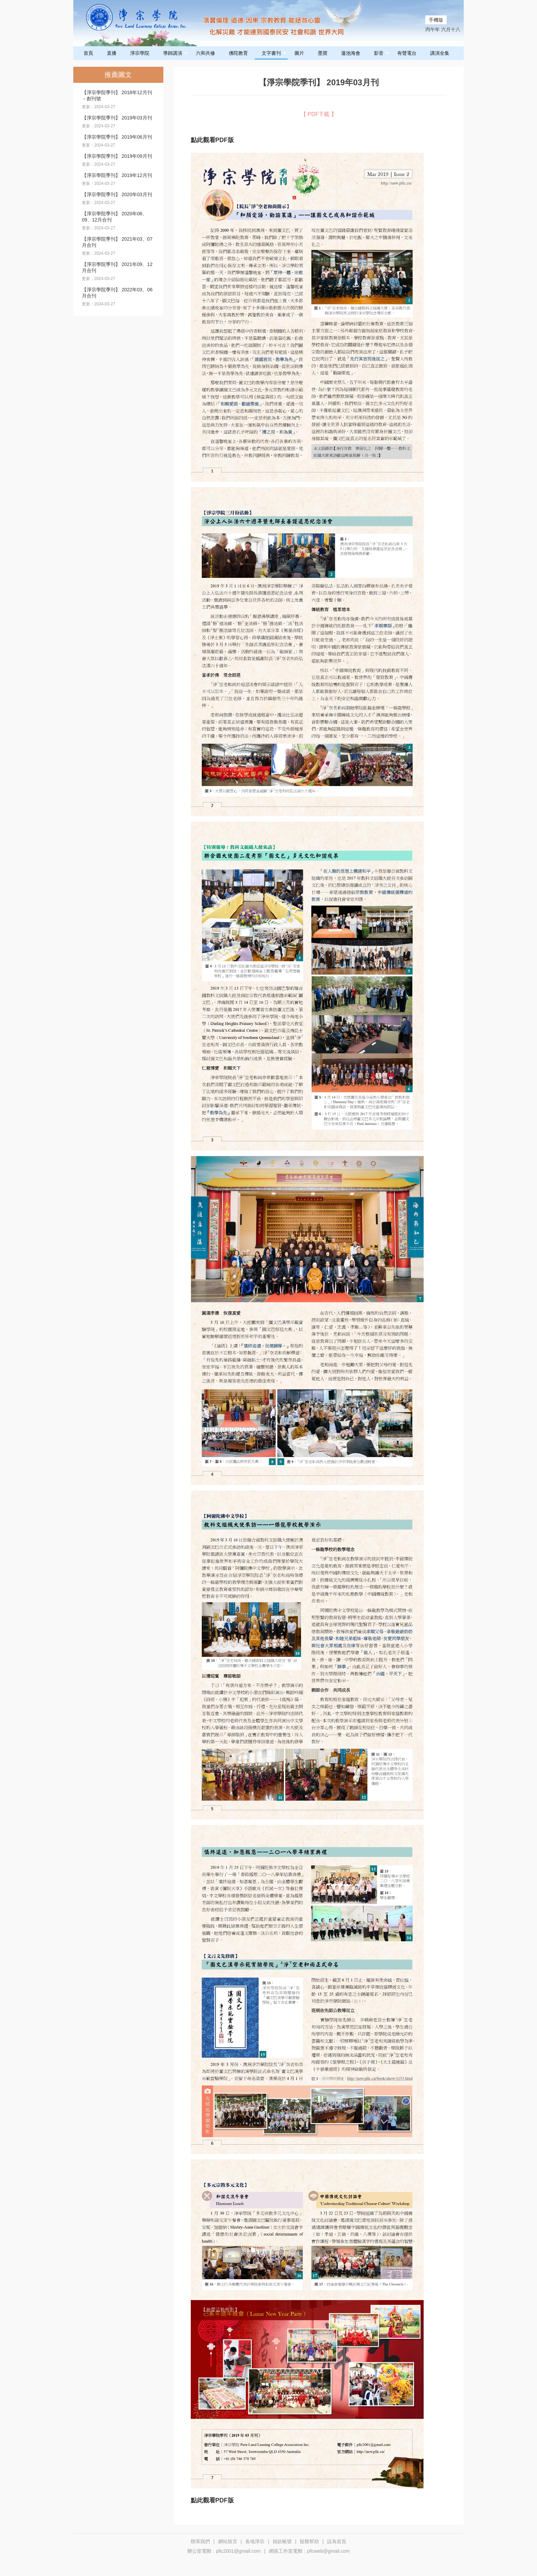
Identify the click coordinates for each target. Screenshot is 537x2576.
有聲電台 (406, 53)
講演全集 (439, 53)
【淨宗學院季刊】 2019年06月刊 (117, 137)
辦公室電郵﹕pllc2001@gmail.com (224, 2551)
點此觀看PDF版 (212, 140)
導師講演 (175, 53)
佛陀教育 (238, 53)
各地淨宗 (254, 2541)
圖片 (299, 53)
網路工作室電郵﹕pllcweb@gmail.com (309, 2551)
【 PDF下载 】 (319, 114)
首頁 (88, 53)
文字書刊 (274, 53)
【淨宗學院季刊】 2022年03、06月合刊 (117, 293)
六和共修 (205, 53)
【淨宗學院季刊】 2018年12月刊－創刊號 (117, 95)
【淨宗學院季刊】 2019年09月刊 (117, 156)
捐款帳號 (282, 2541)
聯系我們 (200, 2541)
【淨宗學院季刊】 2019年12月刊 (117, 175)
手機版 (436, 20)
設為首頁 (336, 2541)
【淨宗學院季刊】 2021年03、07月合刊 (117, 242)
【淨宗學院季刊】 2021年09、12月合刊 (117, 267)
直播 (111, 53)
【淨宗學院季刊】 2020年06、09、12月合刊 (114, 217)
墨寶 (322, 53)
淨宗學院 (139, 53)
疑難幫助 (309, 2541)
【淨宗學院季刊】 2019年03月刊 (117, 117)
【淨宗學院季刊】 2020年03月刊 (117, 194)
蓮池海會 (350, 53)
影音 (381, 53)
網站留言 (227, 2541)
